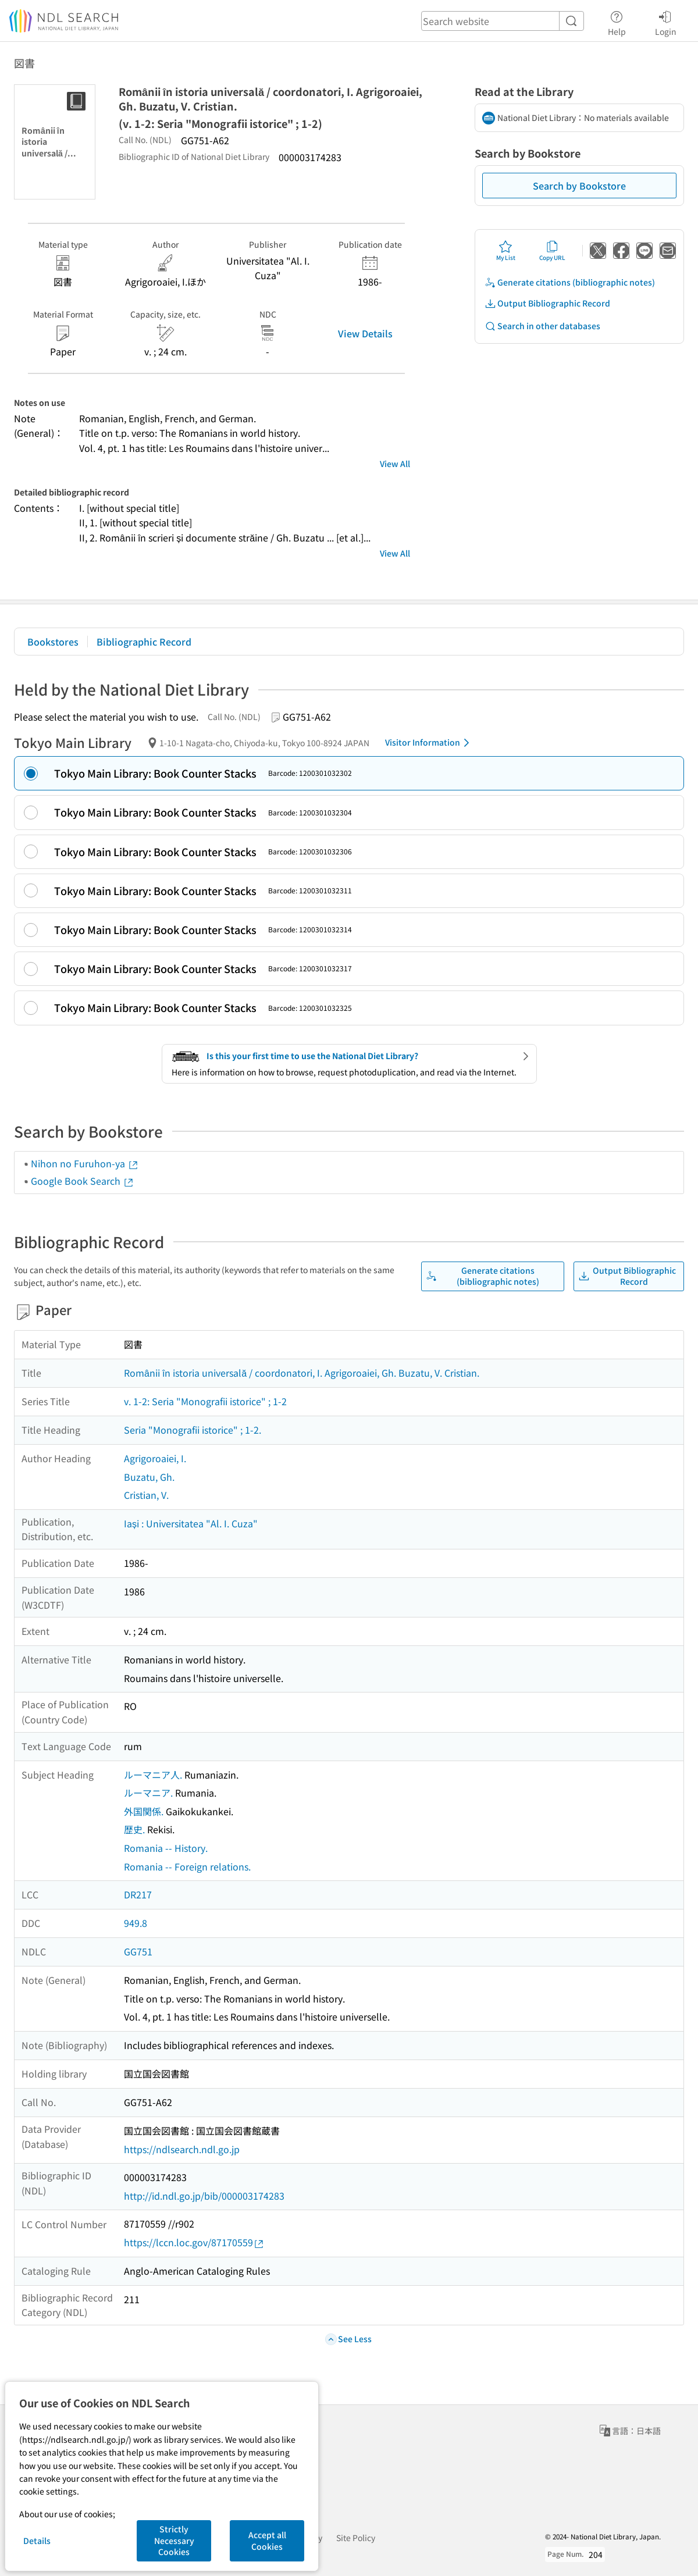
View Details (365, 333)
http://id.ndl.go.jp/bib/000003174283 (204, 2196)
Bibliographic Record (144, 642)
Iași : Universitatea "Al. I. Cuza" (191, 1523)
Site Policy (355, 2537)
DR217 (138, 1894)
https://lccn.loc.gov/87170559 (194, 2242)
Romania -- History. (166, 1848)
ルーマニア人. (153, 1775)
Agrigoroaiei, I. (155, 1458)
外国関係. (143, 1811)
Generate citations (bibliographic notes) (570, 282)
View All (395, 463)
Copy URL (552, 251)
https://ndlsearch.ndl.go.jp (182, 2149)
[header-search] (502, 21)
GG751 (138, 1951)
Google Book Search (82, 1181)
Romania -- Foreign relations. (187, 1866)
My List (505, 251)
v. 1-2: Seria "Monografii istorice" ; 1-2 (205, 1401)
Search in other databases (542, 326)
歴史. (134, 1829)
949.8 (135, 1923)
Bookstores (53, 642)
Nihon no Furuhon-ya (85, 1163)
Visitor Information (429, 743)
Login (665, 21)
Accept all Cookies (267, 2540)
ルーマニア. (148, 1793)
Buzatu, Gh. (149, 1477)
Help (617, 21)
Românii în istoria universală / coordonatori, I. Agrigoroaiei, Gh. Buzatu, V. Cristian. (301, 1373)
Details (37, 2540)
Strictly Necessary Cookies (174, 2540)
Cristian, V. (146, 1495)
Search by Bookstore (579, 186)
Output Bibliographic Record (547, 303)
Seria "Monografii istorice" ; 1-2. (192, 1430)
